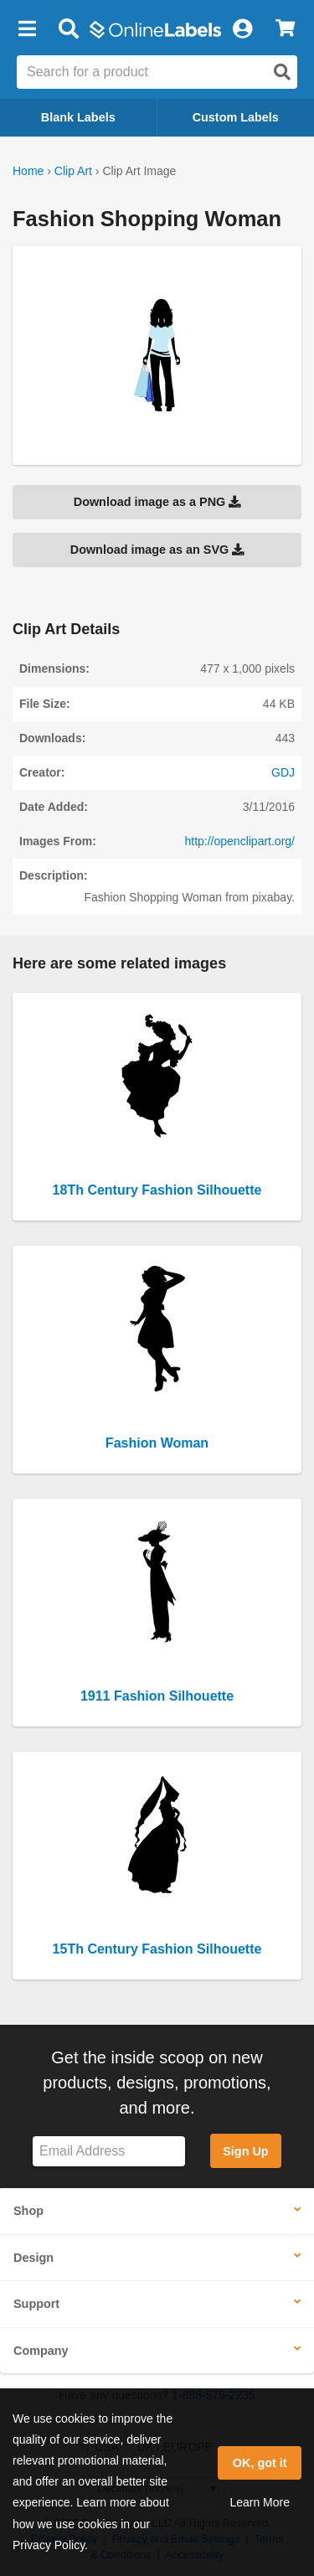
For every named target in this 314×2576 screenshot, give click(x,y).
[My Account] (242, 29)
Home (28, 171)
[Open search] (282, 72)
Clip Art (73, 171)
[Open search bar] (68, 29)
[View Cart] (285, 29)
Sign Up (245, 2151)
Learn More (259, 2502)
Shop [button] (28, 2210)
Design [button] (33, 2257)
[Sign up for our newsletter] (109, 2151)
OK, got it (260, 2463)
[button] (27, 29)
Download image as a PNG (157, 501)
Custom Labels (236, 117)
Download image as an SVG (157, 549)
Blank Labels (78, 117)
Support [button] (36, 2303)
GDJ (283, 772)
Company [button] (41, 2350)
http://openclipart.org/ (239, 841)
